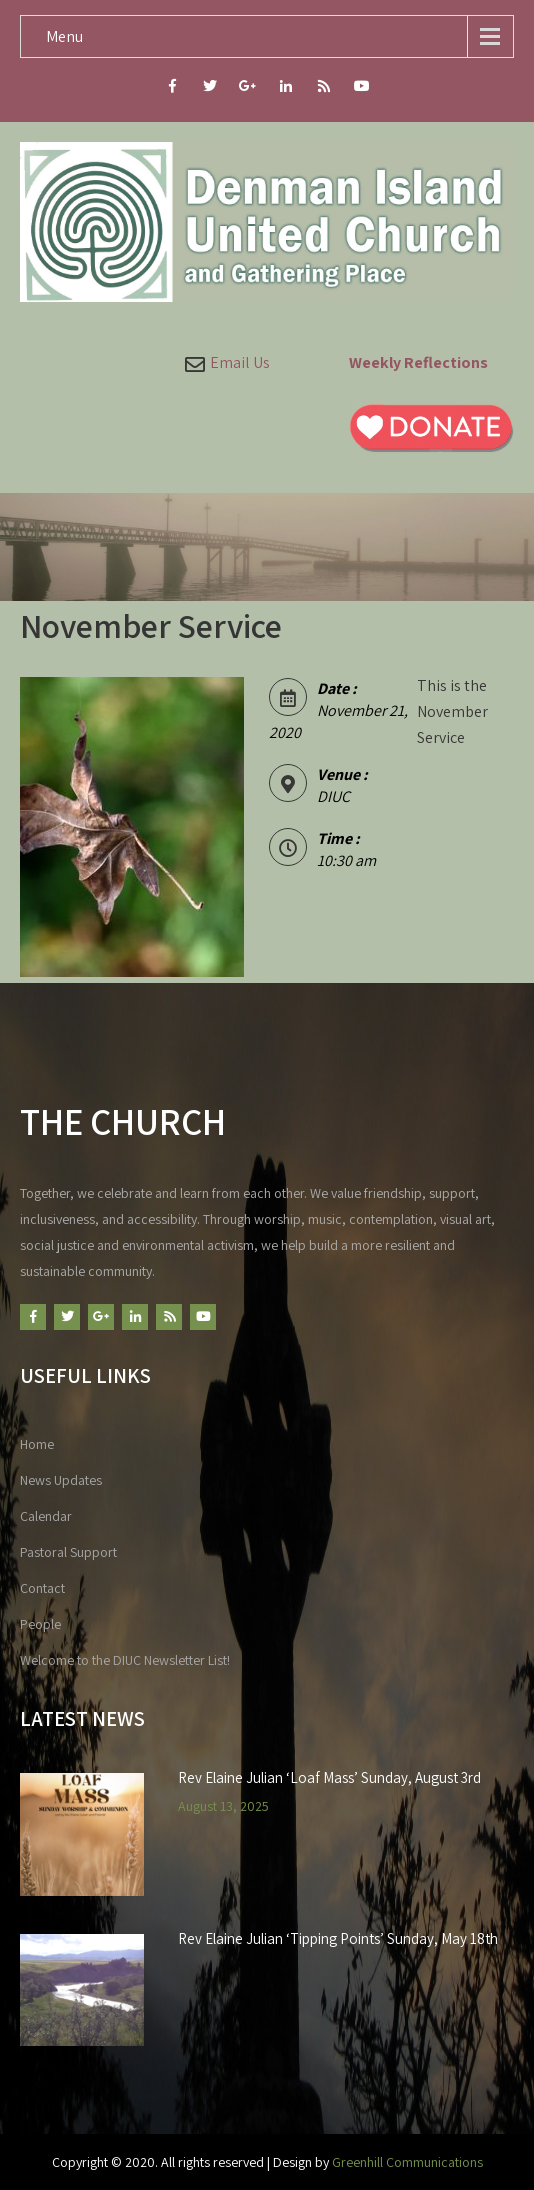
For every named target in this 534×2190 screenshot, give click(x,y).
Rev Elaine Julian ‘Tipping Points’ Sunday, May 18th (338, 1939)
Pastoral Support (68, 1552)
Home (37, 1444)
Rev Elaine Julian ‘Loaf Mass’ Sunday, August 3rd (329, 1778)
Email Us (240, 362)
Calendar (46, 1516)
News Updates (61, 1480)
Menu (64, 36)
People (40, 1624)
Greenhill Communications (407, 2162)
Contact (42, 1588)
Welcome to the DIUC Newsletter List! (125, 1660)
